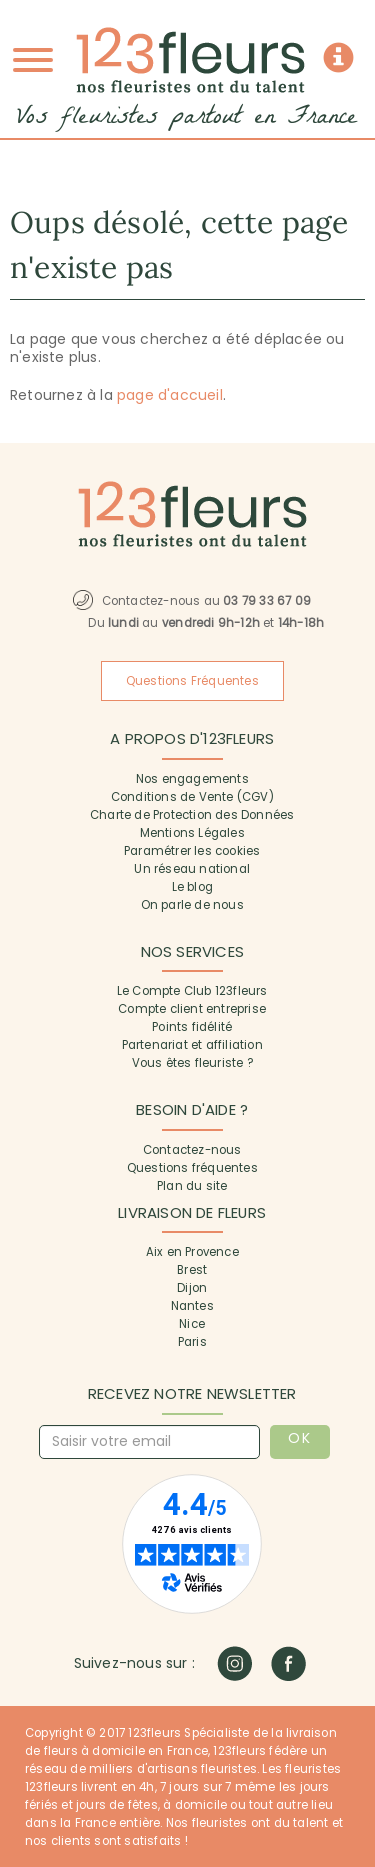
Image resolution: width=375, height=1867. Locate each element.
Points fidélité (192, 1027)
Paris (192, 1342)
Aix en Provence (192, 1252)
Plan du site (192, 1186)
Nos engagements (192, 779)
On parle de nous (192, 905)
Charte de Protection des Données (192, 815)
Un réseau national (192, 869)
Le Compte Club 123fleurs (192, 991)
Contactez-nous (192, 1150)
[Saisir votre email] (149, 1442)
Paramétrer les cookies (192, 851)
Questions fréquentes (192, 1168)
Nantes (192, 1306)
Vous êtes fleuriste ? (192, 1063)
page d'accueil (170, 395)
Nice (192, 1324)
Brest (192, 1270)
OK (299, 1438)
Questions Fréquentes (192, 681)
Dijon (192, 1288)
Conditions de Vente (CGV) (192, 797)
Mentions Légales (192, 833)
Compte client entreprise (192, 1009)
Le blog (192, 887)
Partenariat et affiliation (192, 1045)
